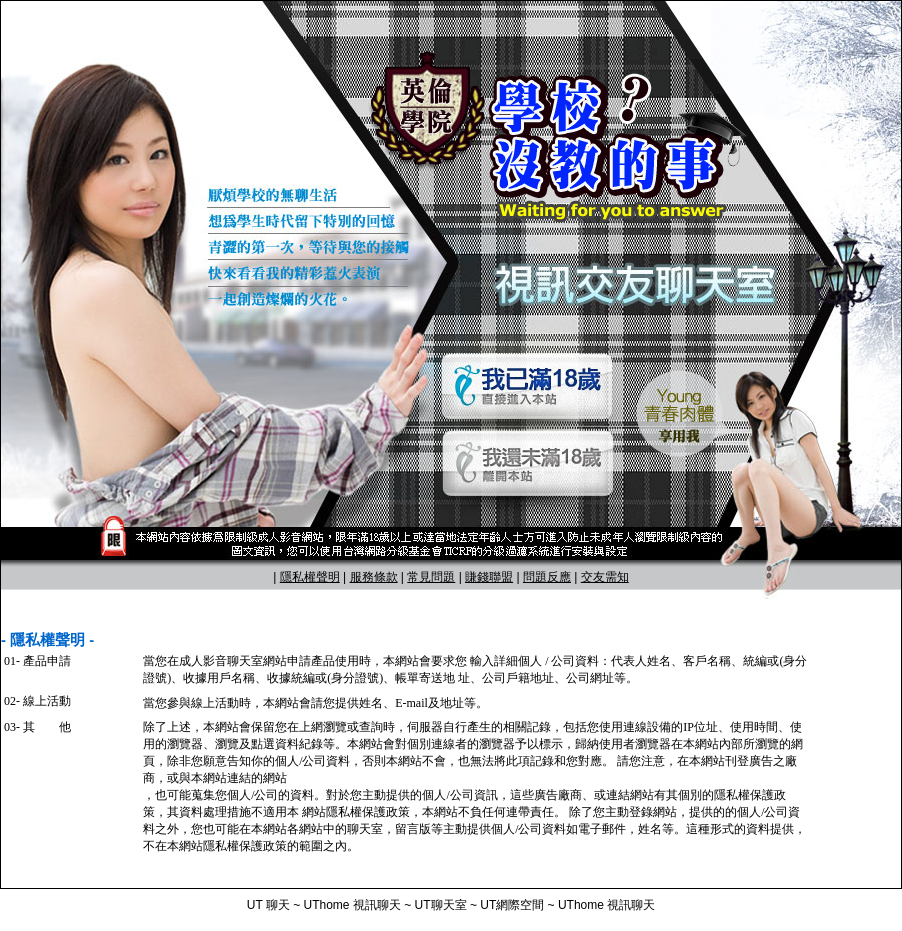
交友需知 (605, 577)
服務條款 (374, 577)
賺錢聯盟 (489, 577)
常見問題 (431, 577)
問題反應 (547, 577)
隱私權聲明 (310, 577)
